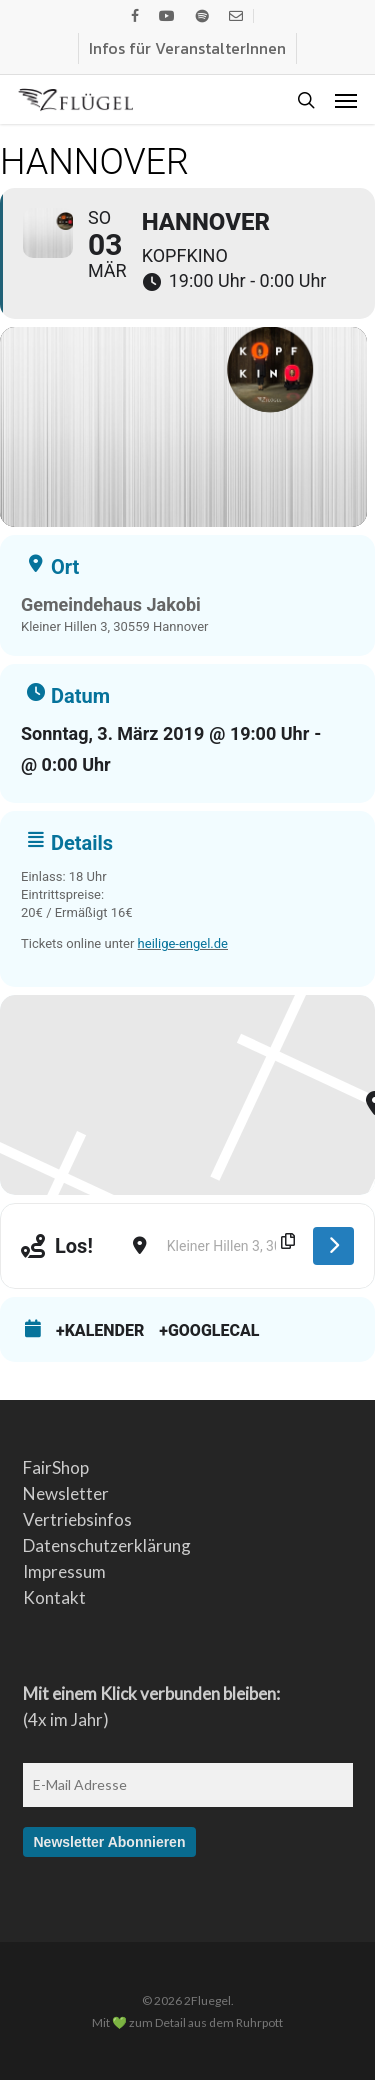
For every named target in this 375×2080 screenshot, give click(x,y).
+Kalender (100, 1331)
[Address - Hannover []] (113, 1246)
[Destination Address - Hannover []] (230, 1246)
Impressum (64, 1571)
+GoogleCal (209, 1331)
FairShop (56, 1467)
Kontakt (54, 1597)
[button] (346, 100)
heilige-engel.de (183, 943)
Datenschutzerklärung (107, 1545)
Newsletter (66, 1493)
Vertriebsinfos (77, 1519)
